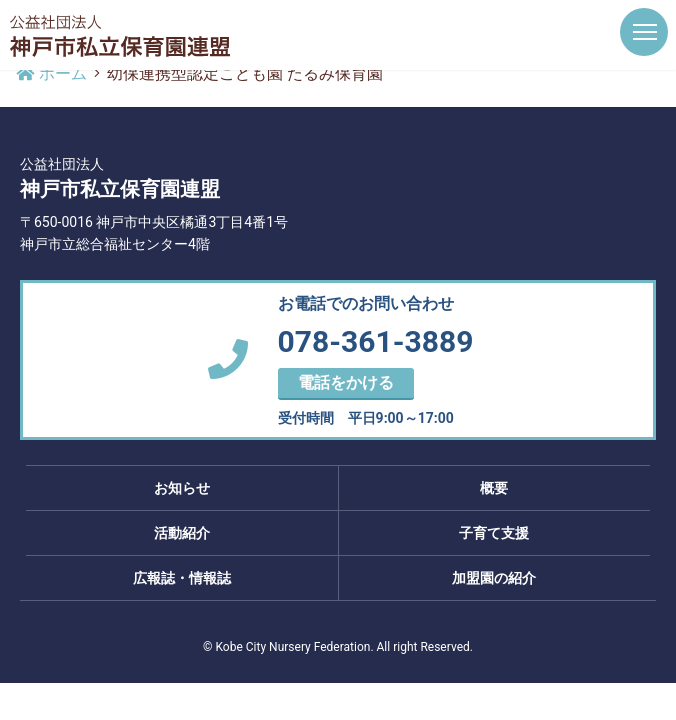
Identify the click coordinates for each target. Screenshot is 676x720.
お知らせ (182, 488)
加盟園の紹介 (494, 578)
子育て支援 (494, 533)
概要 (494, 488)
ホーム (51, 73)
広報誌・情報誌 (182, 578)
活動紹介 (182, 533)
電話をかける (346, 382)
